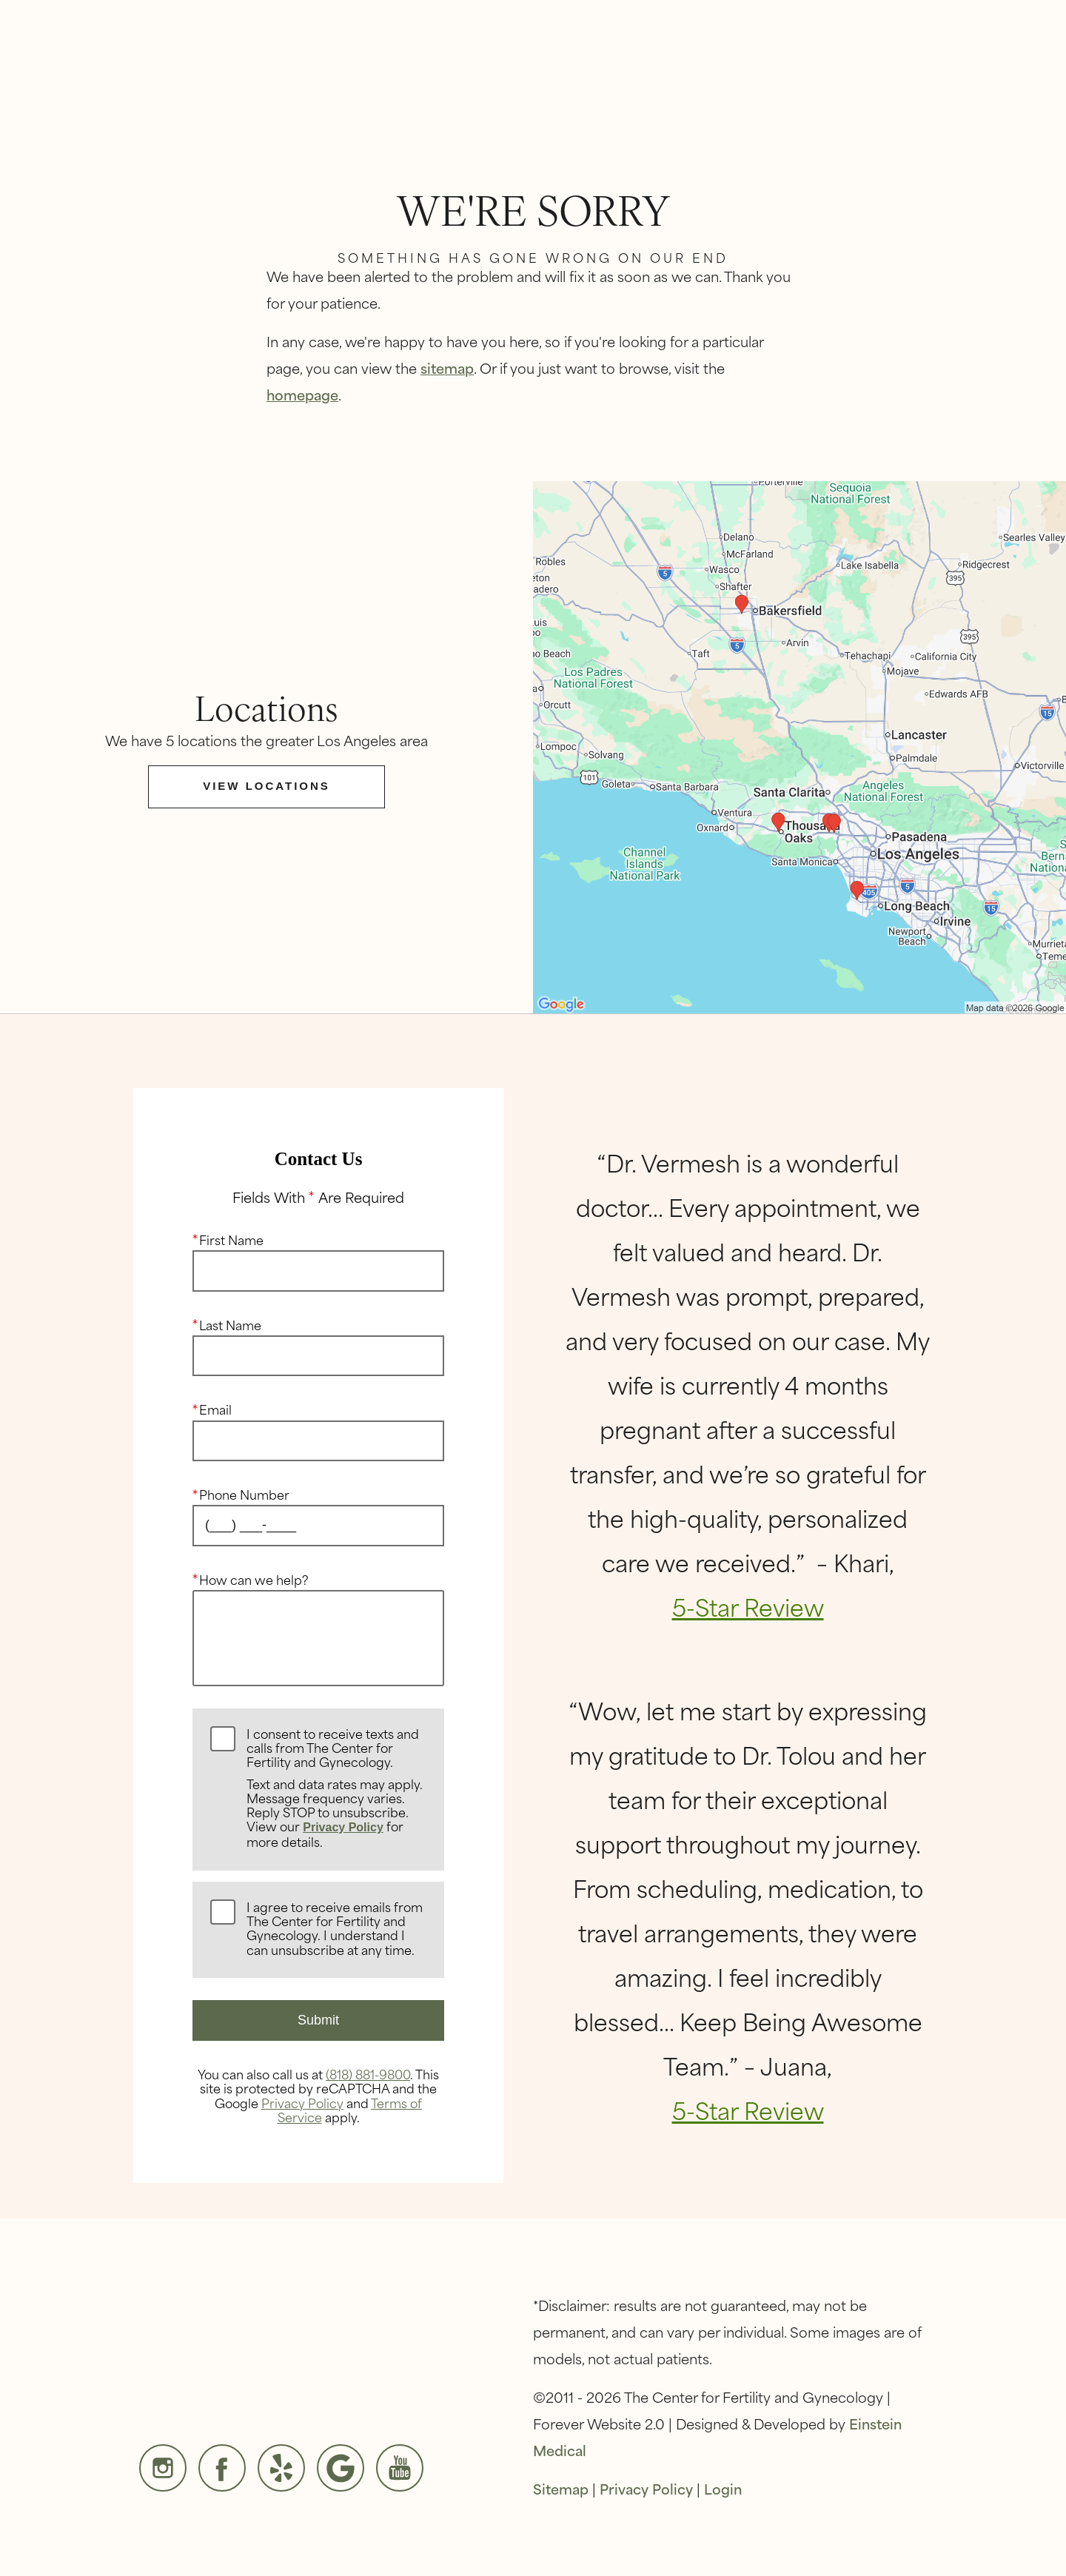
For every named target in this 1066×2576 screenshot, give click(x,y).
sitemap (447, 367)
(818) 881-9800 (368, 2073)
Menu (1000, 62)
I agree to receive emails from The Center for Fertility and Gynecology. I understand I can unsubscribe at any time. (335, 1929)
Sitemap (561, 2488)
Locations (809, 62)
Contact (908, 62)
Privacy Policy (343, 1827)
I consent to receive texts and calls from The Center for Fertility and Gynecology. (336, 1788)
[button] (505, 62)
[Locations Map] (799, 745)
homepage (302, 394)
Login (723, 2488)
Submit (318, 2020)
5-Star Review (748, 1606)
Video (596, 62)
